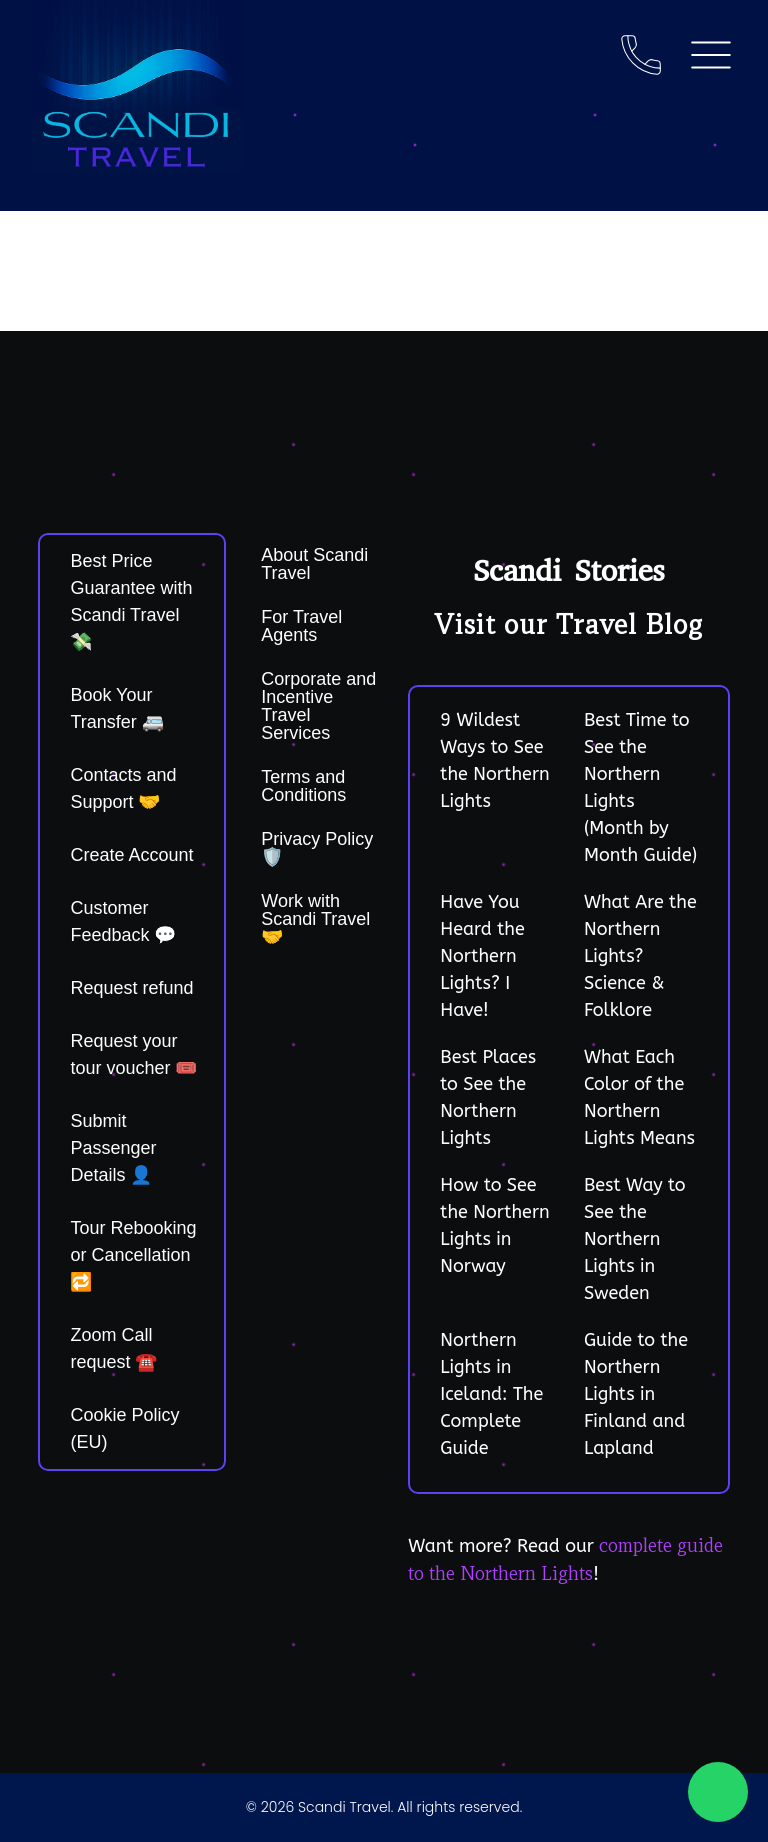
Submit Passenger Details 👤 (113, 1148)
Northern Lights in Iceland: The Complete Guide (491, 1394)
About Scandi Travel (314, 564)
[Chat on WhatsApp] (718, 1792)
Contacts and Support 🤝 (123, 788)
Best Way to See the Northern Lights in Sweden (635, 1239)
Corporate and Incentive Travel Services (318, 706)
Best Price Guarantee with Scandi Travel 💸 (131, 601)
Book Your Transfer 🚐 (116, 708)
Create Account (131, 855)
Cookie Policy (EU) (124, 1428)
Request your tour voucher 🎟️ (133, 1054)
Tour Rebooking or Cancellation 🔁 (133, 1255)
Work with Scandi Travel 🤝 (315, 919)
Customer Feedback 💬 (123, 921)
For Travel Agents (301, 626)
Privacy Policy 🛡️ (317, 848)
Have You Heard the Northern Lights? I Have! (482, 956)
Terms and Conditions (303, 786)
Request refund (131, 988)
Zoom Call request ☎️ (113, 1348)
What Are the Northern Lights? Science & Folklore (640, 956)
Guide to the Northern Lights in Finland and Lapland (636, 1394)
